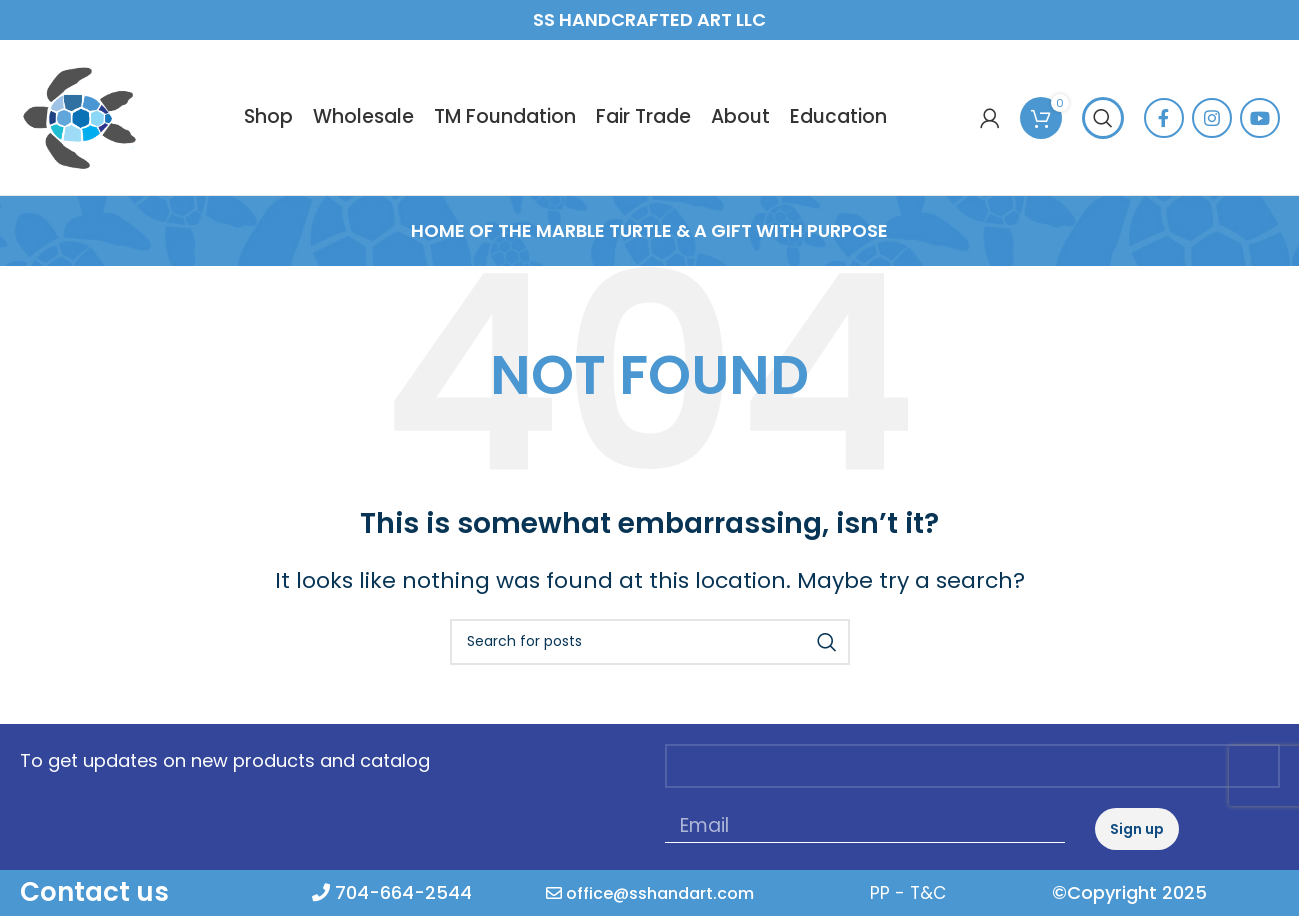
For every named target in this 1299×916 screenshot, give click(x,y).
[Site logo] (106, 138)
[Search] (1103, 140)
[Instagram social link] (1212, 140)
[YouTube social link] (1260, 140)
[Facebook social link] (1164, 140)
